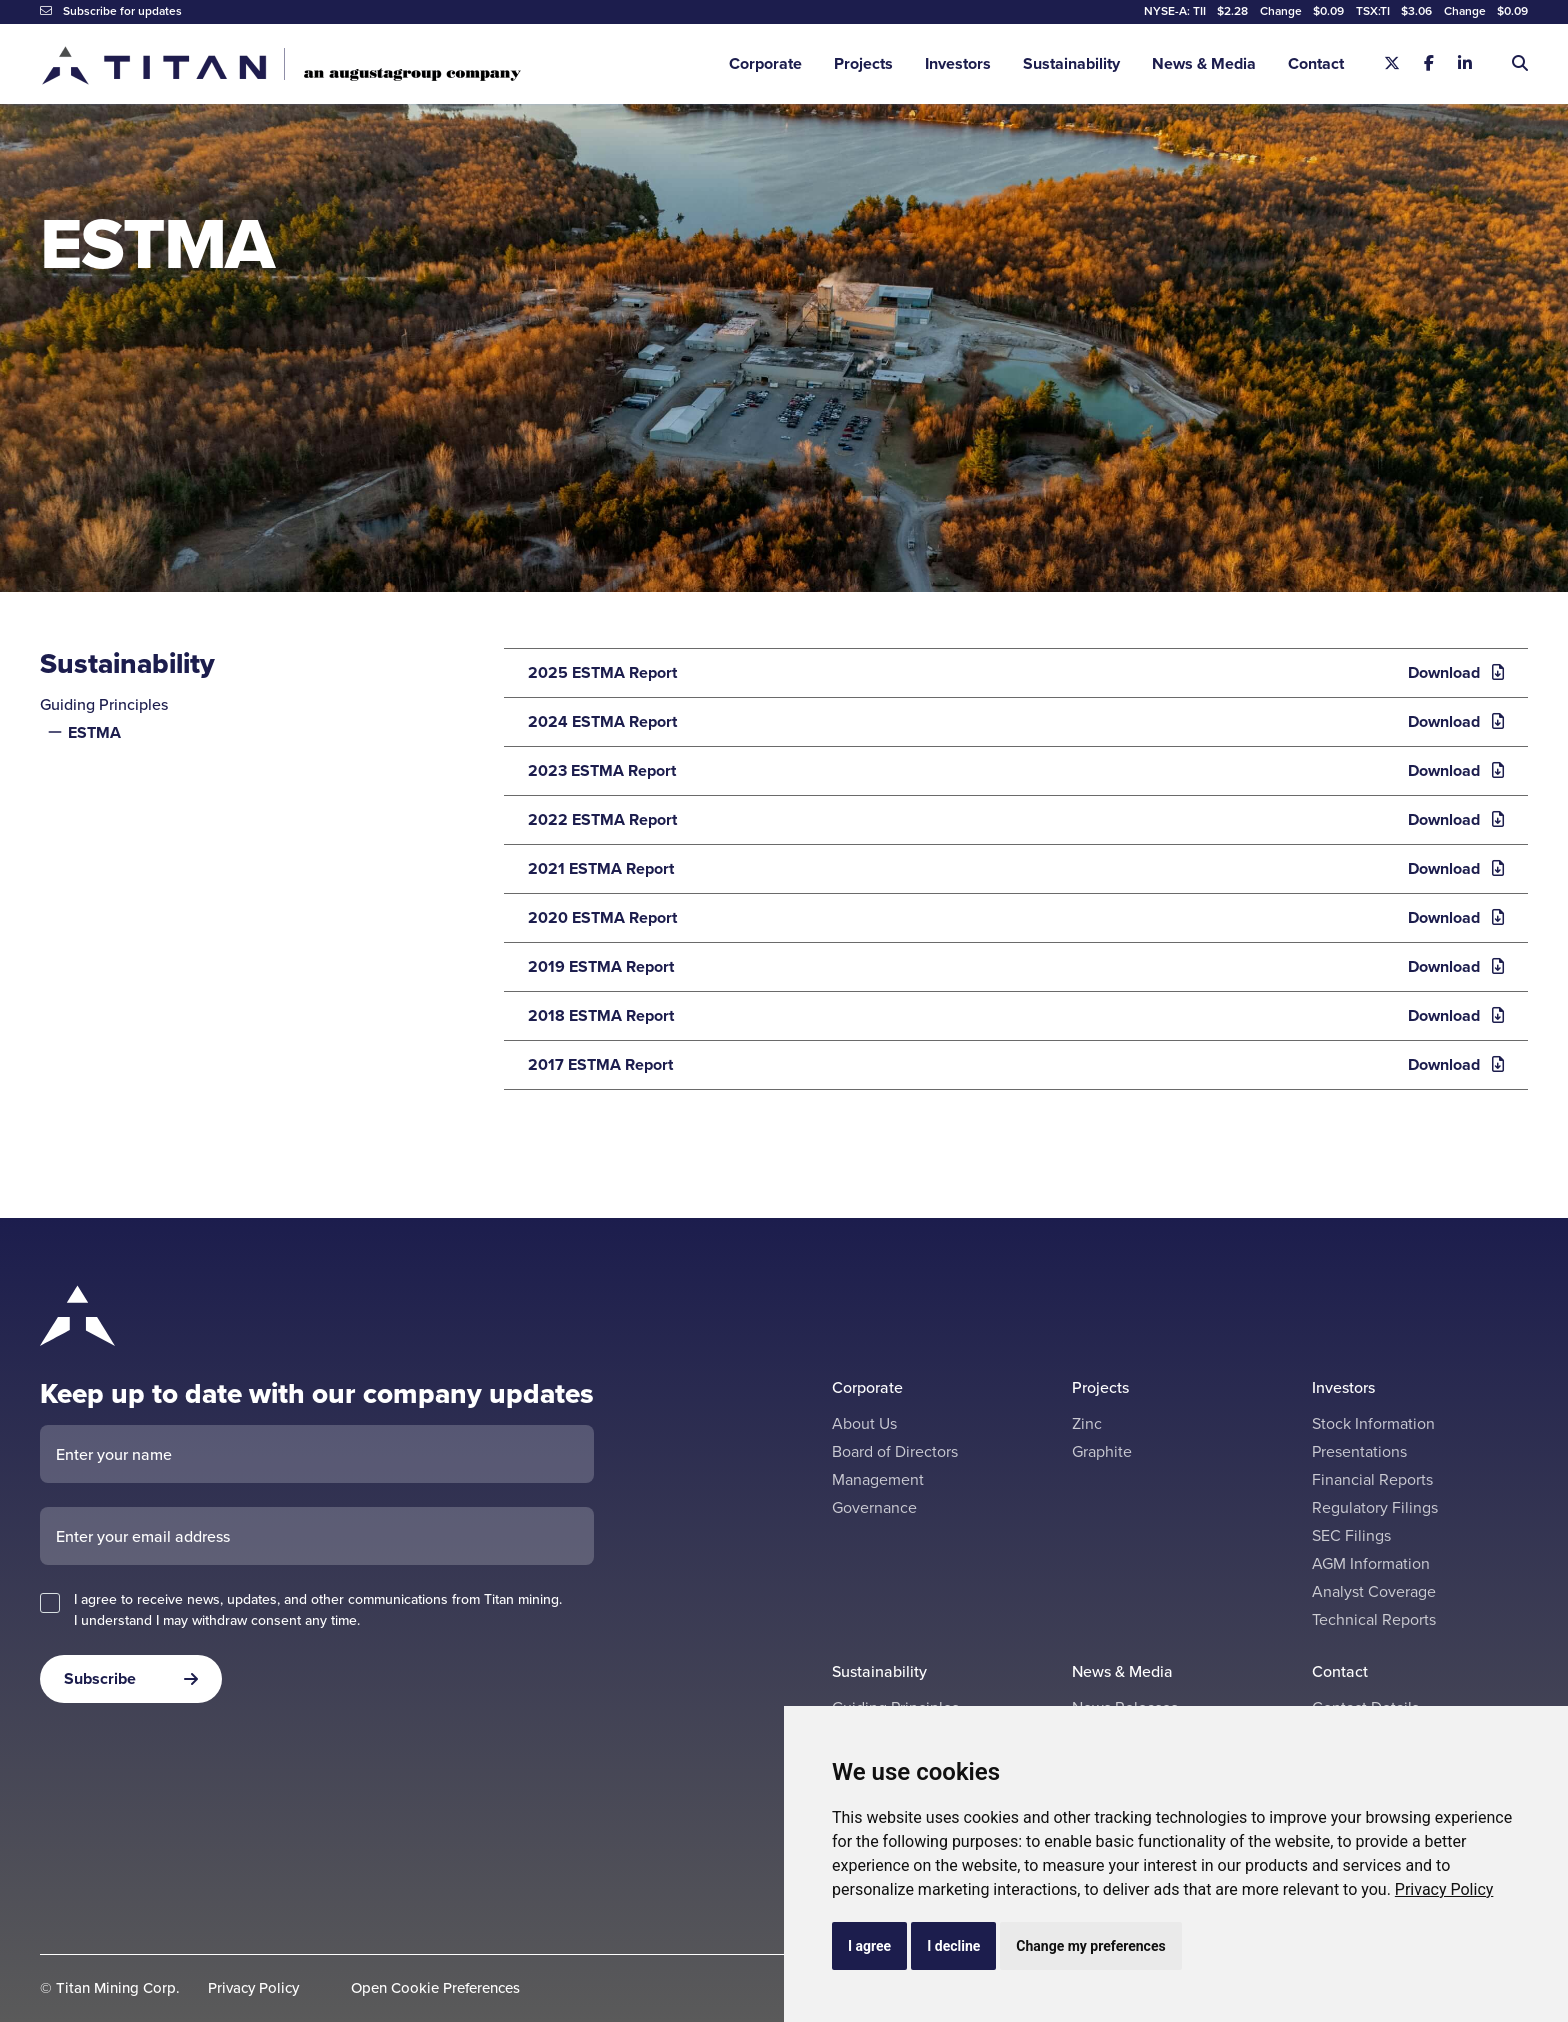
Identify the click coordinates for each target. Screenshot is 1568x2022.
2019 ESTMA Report (1010, 967)
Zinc (1087, 1423)
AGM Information (1371, 1563)
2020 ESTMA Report (1010, 918)
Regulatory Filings (1375, 1507)
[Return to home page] (280, 64)
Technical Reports (1374, 1619)
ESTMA (94, 732)
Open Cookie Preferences (435, 1988)
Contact (1316, 63)
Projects (863, 63)
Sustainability (1071, 63)
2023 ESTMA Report (1010, 771)
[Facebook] (1429, 64)
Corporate (765, 63)
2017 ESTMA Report (1010, 1065)
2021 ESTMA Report (1010, 869)
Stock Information (1373, 1423)
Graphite (1102, 1451)
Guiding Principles (104, 704)
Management (878, 1479)
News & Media (1204, 63)
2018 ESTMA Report (1010, 1016)
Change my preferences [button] (1090, 1946)
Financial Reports (1372, 1479)
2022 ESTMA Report (1010, 820)
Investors (958, 63)
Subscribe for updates (111, 11)
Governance (874, 1507)
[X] (1392, 64)
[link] (1444, 1889)
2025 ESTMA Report (1010, 673)
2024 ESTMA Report (1010, 722)
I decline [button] (953, 1946)
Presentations (1359, 1451)
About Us (864, 1423)
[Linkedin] (1465, 64)
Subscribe (100, 1678)
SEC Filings (1351, 1535)
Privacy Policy (1444, 1889)
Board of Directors (895, 1451)
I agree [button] (869, 1946)
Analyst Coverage (1374, 1591)
